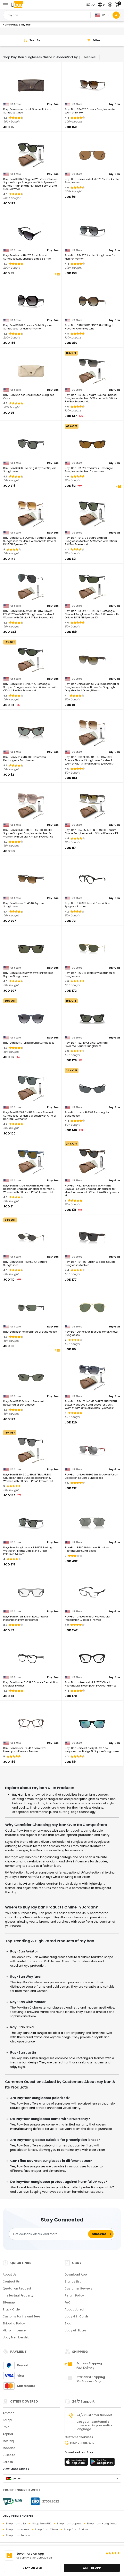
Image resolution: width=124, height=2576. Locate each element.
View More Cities (16, 2469)
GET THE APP (92, 2568)
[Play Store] (102, 2463)
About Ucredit (75, 2309)
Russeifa (9, 2455)
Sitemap (9, 2302)
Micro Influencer (15, 2330)
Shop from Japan (69, 2523)
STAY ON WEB (32, 2568)
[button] (91, 4)
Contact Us (11, 2281)
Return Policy (74, 2295)
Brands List (73, 2281)
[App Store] (77, 2463)
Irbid (6, 2427)
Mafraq (8, 2441)
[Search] (116, 15)
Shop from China (46, 2529)
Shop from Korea (17, 2529)
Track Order (12, 2309)
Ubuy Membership (16, 2337)
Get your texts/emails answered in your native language (94, 2425)
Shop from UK (41, 2523)
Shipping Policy (14, 2323)
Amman (8, 2413)
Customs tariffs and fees (21, 2316)
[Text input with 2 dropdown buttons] (48, 15)
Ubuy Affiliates (75, 2330)
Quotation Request (17, 2288)
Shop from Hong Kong (101, 2523)
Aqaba (8, 2434)
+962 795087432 (81, 2443)
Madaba (9, 2448)
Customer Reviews (78, 2288)
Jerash (8, 2462)
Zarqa (7, 2420)
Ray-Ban (53, 104)
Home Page (10, 25)
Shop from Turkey (76, 2529)
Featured (90, 57)
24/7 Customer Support (94, 2415)
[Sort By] (31, 40)
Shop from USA (16, 2523)
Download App (76, 2274)
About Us (9, 2274)
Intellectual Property (18, 2295)
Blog (68, 2323)
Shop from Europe (18, 2535)
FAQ (68, 2302)
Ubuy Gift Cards (77, 2316)
